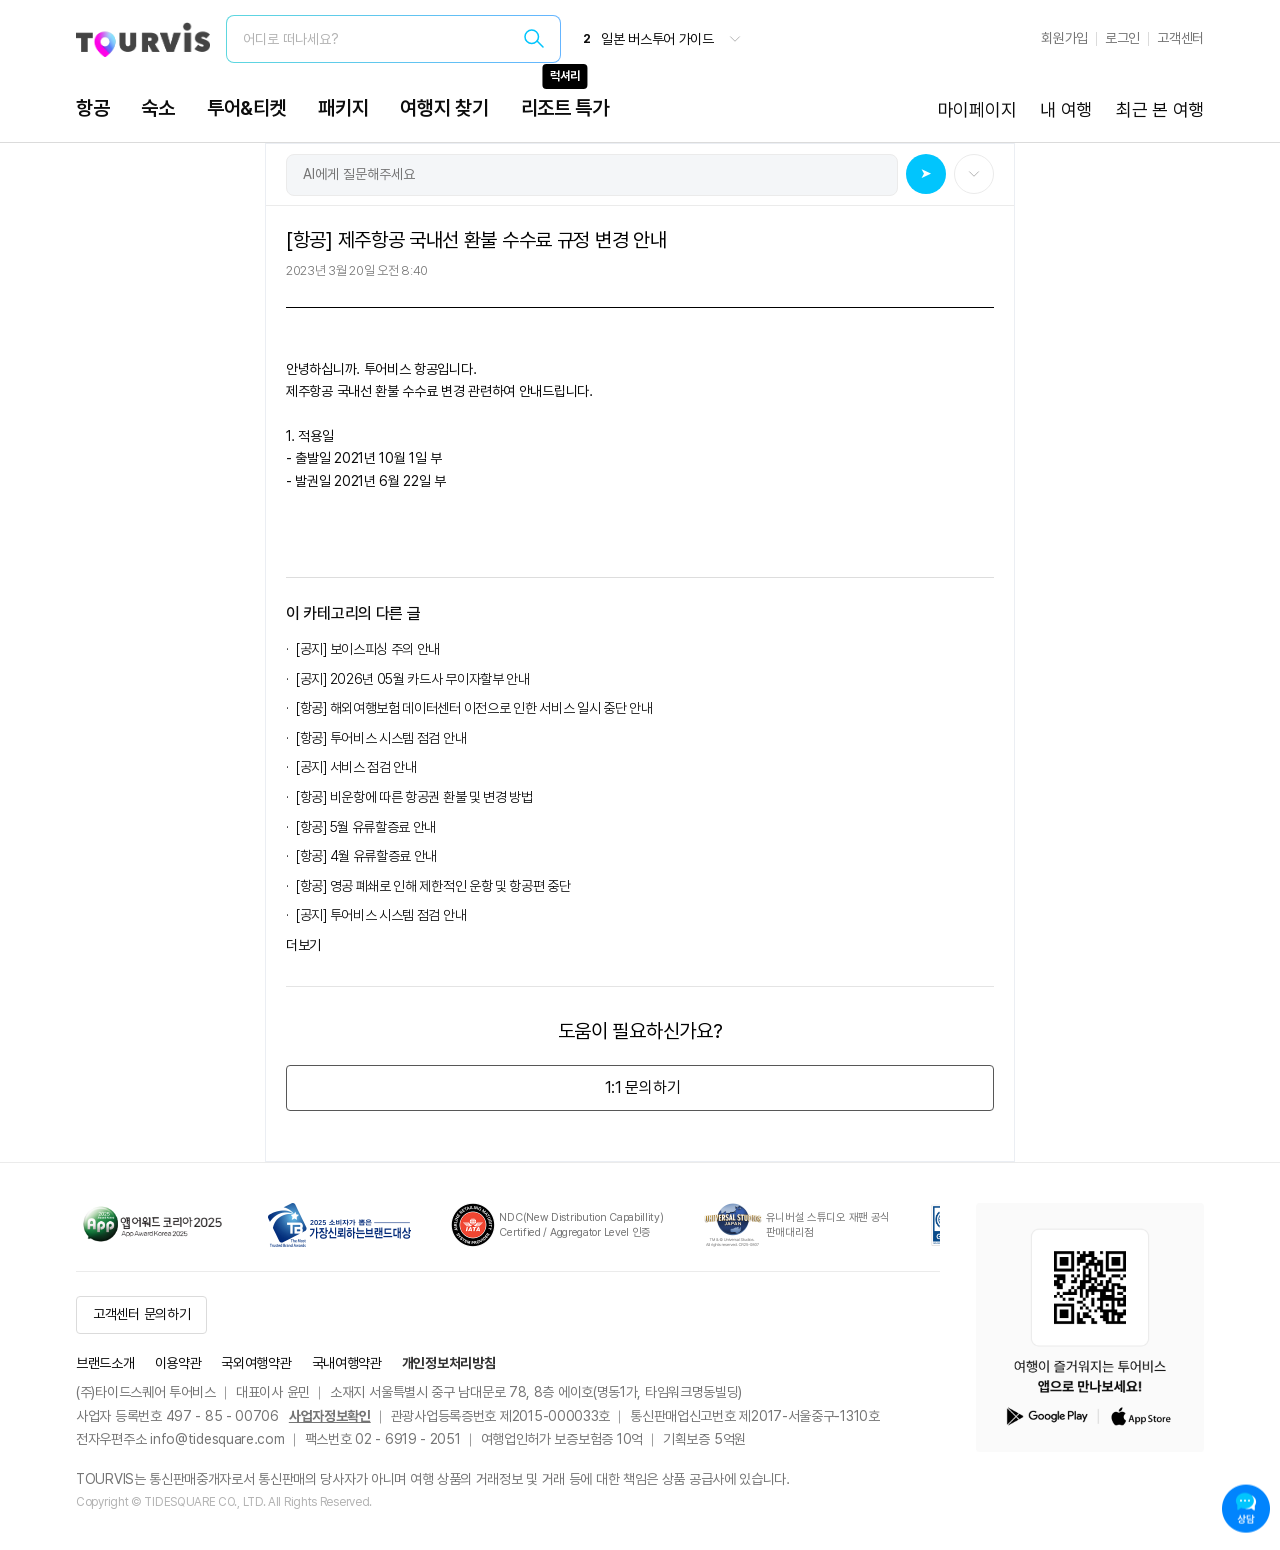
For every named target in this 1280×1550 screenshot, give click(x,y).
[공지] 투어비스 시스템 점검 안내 (381, 915)
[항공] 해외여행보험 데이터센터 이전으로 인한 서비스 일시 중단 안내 (474, 708)
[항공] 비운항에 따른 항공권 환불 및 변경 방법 (414, 797)
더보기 (303, 945)
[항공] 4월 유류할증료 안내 (366, 856)
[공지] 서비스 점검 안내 (356, 767)
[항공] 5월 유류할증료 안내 (366, 827)
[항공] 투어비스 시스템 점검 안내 (381, 738)
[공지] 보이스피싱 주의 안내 (368, 649)
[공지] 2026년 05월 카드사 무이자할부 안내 (413, 679)
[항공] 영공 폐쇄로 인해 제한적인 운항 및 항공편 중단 (433, 886)
